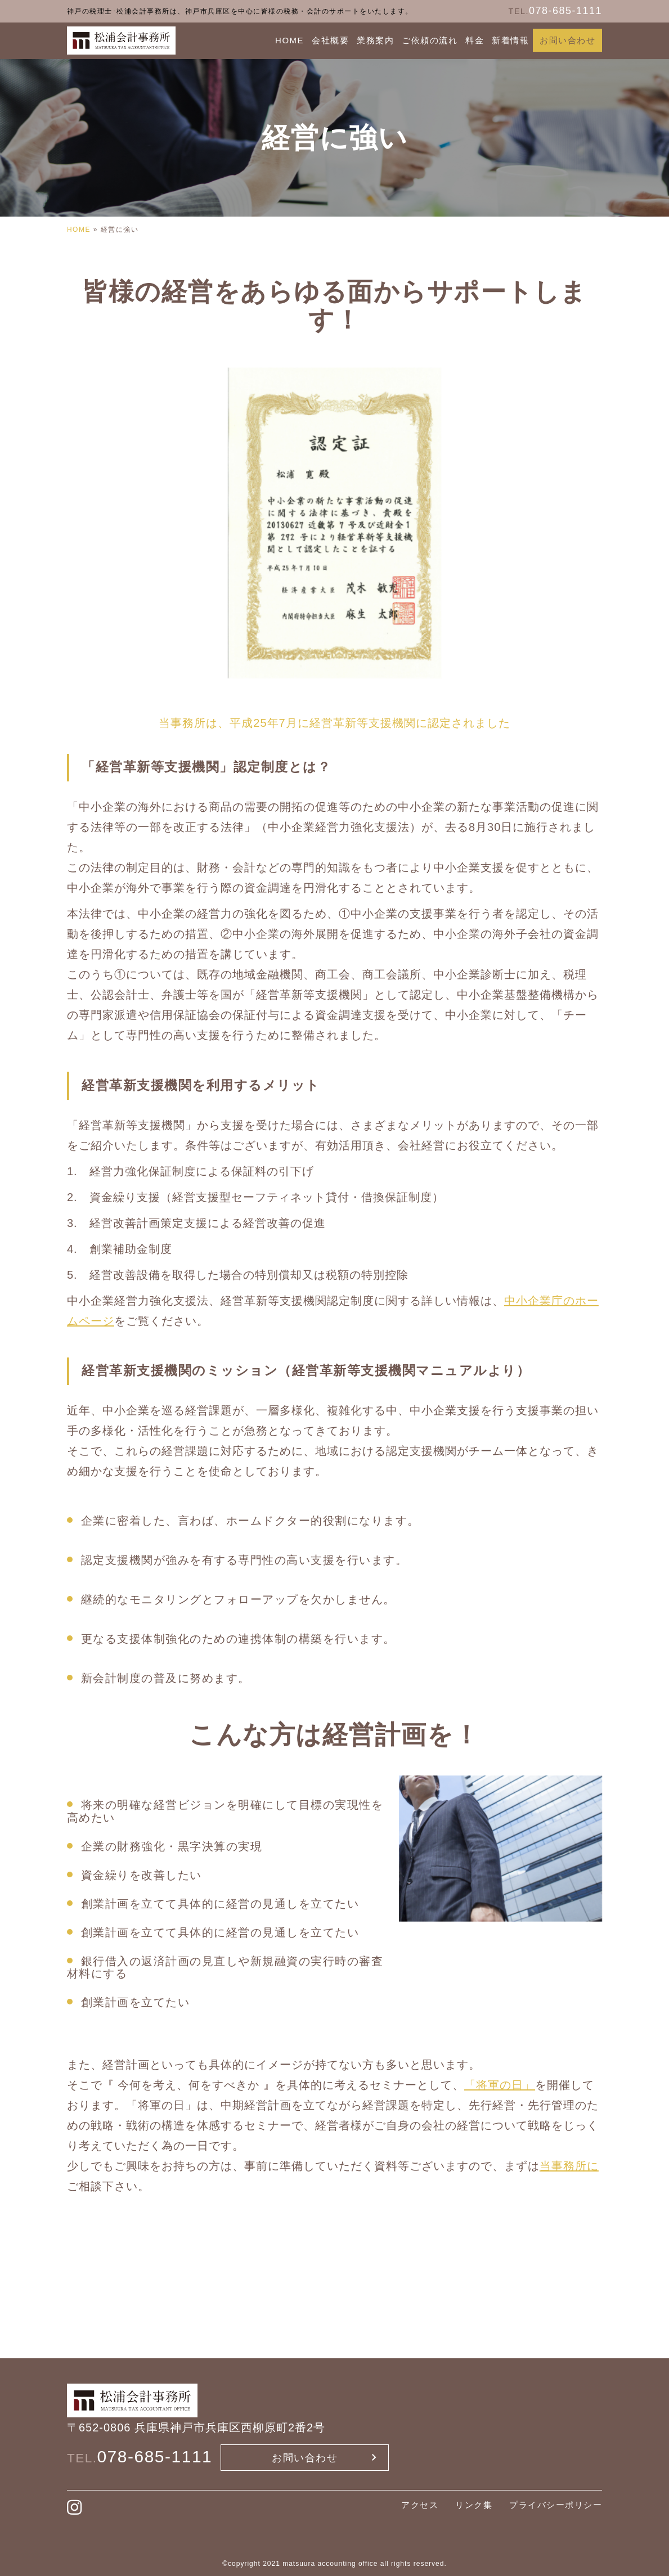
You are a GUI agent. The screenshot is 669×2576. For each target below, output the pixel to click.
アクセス (419, 2505)
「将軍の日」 (499, 2085)
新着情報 (510, 40)
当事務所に (569, 2166)
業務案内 (375, 40)
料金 (474, 40)
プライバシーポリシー (555, 2505)
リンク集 (473, 2505)
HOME (289, 40)
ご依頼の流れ (429, 40)
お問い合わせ (567, 40)
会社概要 (330, 40)
